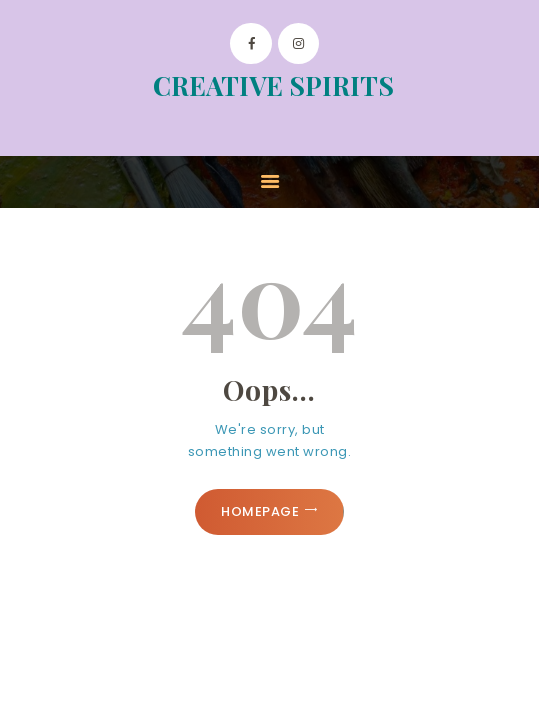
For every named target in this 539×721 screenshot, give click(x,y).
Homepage (260, 511)
